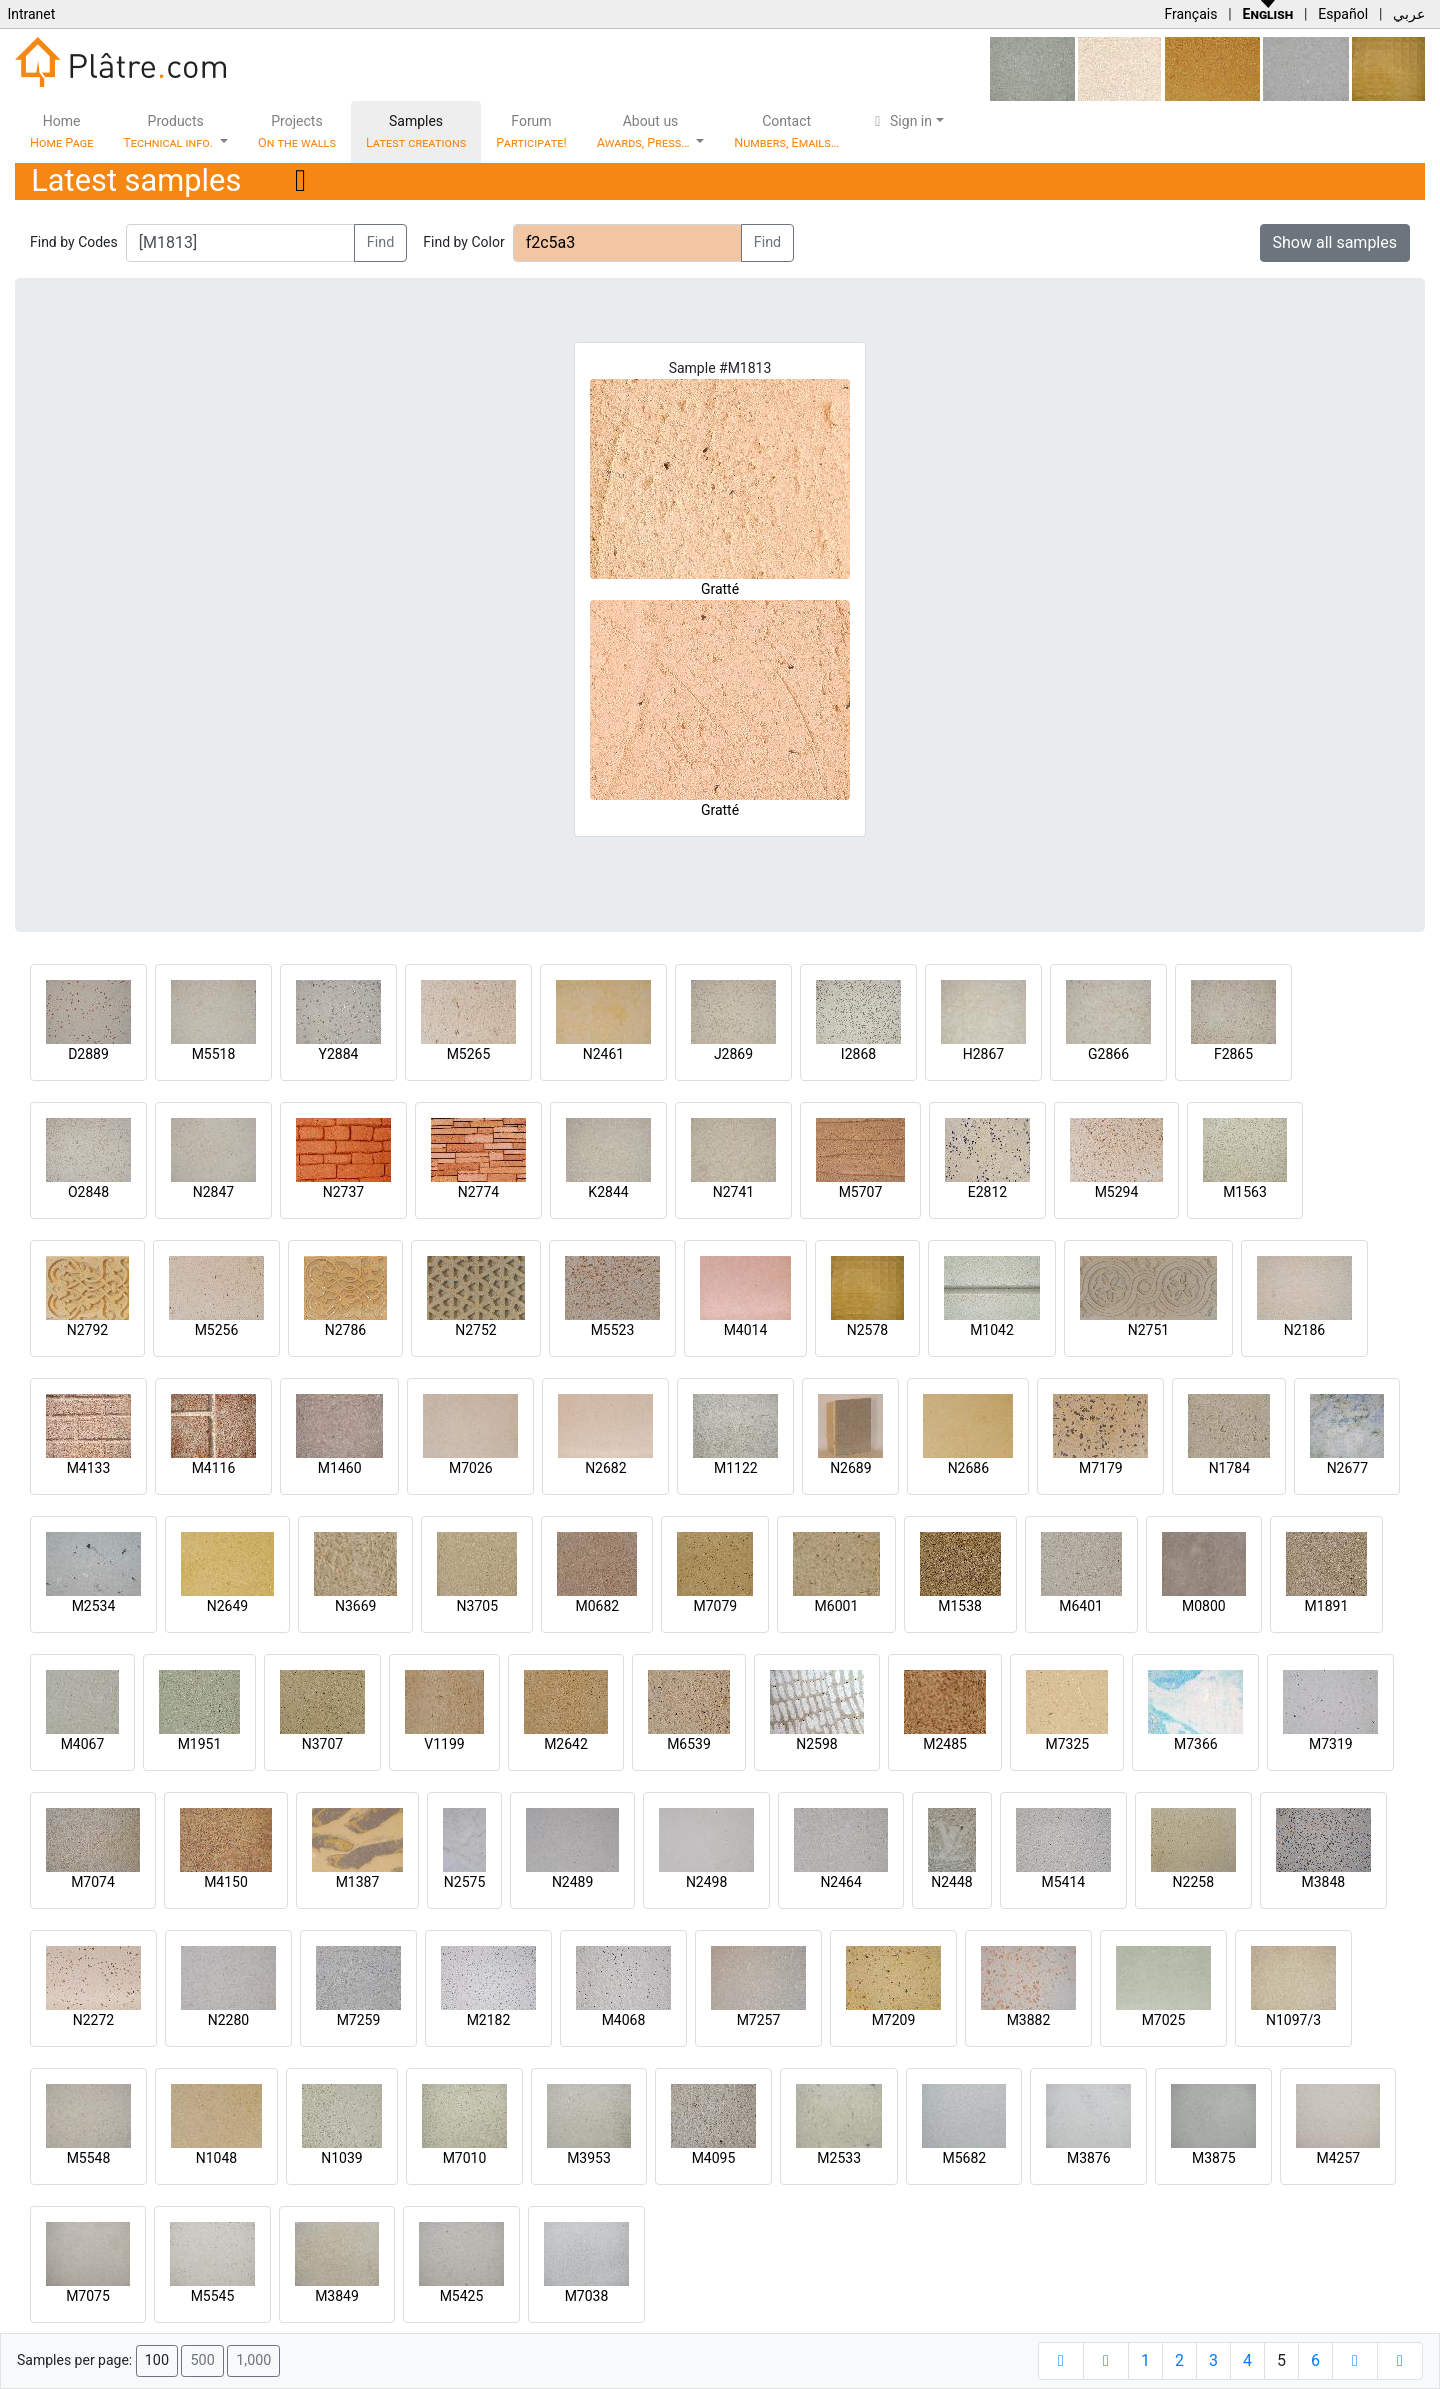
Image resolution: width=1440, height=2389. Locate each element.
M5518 (214, 1054)
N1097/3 (1293, 2020)
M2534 (94, 1606)
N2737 (343, 1192)
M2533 (839, 2158)
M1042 (992, 1330)
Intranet (31, 14)
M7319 (1331, 1744)
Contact (786, 131)
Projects (297, 131)
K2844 (608, 1192)
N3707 (322, 1744)
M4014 (746, 1330)
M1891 (1327, 1606)
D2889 (88, 1054)
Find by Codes (74, 242)
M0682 (597, 1606)
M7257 (759, 2020)
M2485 (945, 1744)
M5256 (217, 1330)
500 (202, 2360)
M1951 (200, 1744)
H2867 (983, 1054)
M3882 (1029, 2020)
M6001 (837, 1606)
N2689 (850, 1468)
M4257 (1338, 2158)
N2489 (572, 1882)
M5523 (613, 1330)
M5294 (1117, 1192)
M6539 (689, 1744)
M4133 (89, 1468)
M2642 (566, 1744)
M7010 (465, 2158)
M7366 (1196, 1744)
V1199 (444, 1744)
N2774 (478, 1192)
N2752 (475, 1330)
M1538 (960, 1606)
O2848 (88, 1192)
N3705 (477, 1606)
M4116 (214, 1468)
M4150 (226, 1882)
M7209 (894, 2020)
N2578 (867, 1330)
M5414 (1063, 1882)
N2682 (605, 1468)
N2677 (1347, 1468)
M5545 (213, 2296)
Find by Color (463, 242)
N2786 (345, 1330)
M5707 (861, 1192)
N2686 (968, 1468)
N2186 (1304, 1330)
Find (381, 242)
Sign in (900, 121)
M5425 (462, 2296)
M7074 (93, 1882)
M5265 (469, 1054)
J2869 (733, 1054)
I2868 (858, 1054)
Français (1190, 14)
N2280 (228, 2020)
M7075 (88, 2296)
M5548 (89, 2158)
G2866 (1108, 1054)
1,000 (253, 2360)
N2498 (706, 1882)
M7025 (1164, 2020)
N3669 (355, 1606)
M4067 (83, 1744)
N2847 (213, 1192)
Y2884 (339, 1054)
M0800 (1204, 1606)
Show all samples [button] (1335, 242)
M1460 (340, 1468)
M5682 (964, 2158)
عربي (1409, 14)
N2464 (840, 1882)
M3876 (1089, 2158)
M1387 (358, 1882)
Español (1343, 14)
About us (645, 131)
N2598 (816, 1744)
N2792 (87, 1330)
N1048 (216, 2158)
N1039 (341, 2158)
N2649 (227, 1606)
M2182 (489, 2020)
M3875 (1214, 2158)
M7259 (359, 2020)
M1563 (1245, 1192)
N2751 (1148, 1330)
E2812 (987, 1192)
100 (157, 2360)
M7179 (1101, 1468)
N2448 (951, 1882)
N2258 (1193, 1882)
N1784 (1229, 1468)
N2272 (93, 2020)
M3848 (1323, 1882)
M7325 (1067, 1744)
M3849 (337, 2296)
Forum (531, 131)
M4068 (624, 2020)
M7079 (715, 1606)
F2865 (1233, 1054)
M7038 (587, 2296)
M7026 (471, 1468)
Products (169, 131)
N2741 (733, 1192)
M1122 (736, 1468)
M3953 (589, 2158)
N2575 (464, 1882)
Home (61, 131)
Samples (416, 131)
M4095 (714, 2158)
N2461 (603, 1054)
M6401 (1081, 1606)
